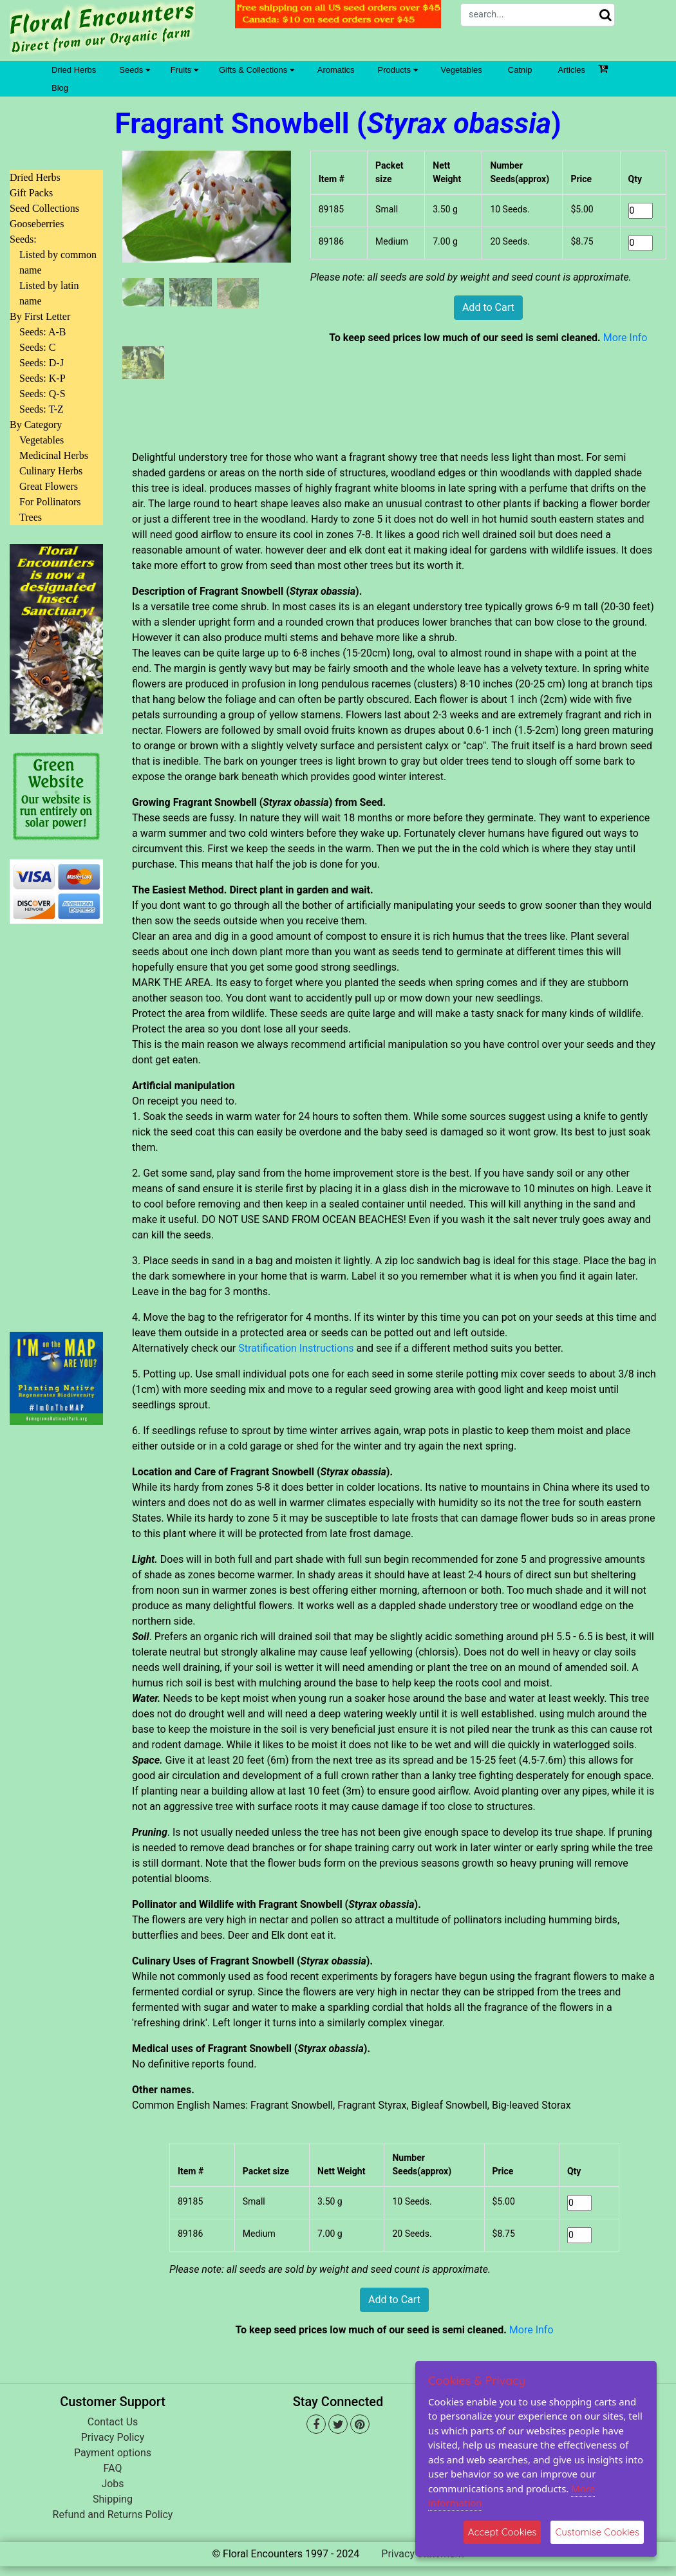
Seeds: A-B (42, 331)
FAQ (113, 2468)
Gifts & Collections (256, 70)
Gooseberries (37, 223)
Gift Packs (31, 192)
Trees (30, 517)
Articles (571, 70)
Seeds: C (37, 347)
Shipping (113, 2499)
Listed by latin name (49, 293)
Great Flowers (48, 486)
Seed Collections (44, 208)
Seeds (134, 70)
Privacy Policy (113, 2437)
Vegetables (461, 70)
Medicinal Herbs (53, 455)
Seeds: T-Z (41, 409)
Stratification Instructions (295, 1348)
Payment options (112, 2453)
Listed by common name (58, 262)
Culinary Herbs (50, 470)
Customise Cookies (597, 2532)
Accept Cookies (502, 2532)
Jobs (112, 2484)
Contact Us (113, 2422)
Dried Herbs (74, 70)
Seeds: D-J (41, 362)
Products (398, 70)
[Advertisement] (56, 1120)
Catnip (520, 70)
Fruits (184, 70)
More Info (625, 337)
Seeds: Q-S (42, 393)
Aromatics (336, 70)
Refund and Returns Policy (113, 2514)
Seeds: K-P (42, 378)
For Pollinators (50, 501)
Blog (60, 88)
